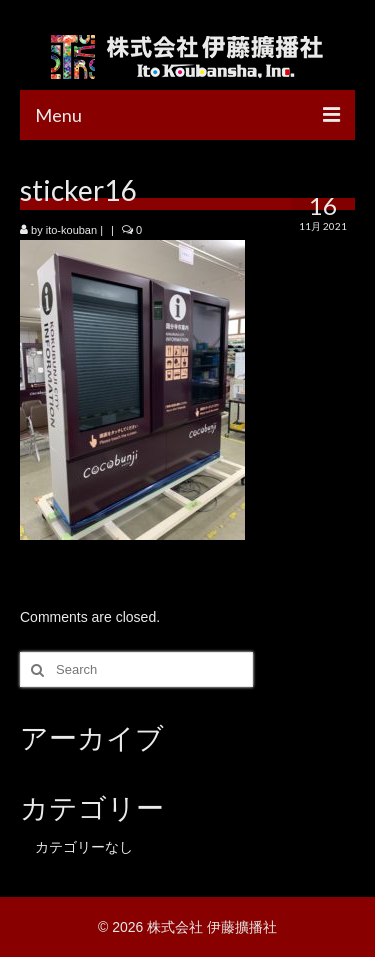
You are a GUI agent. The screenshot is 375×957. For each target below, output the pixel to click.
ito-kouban (71, 230)
